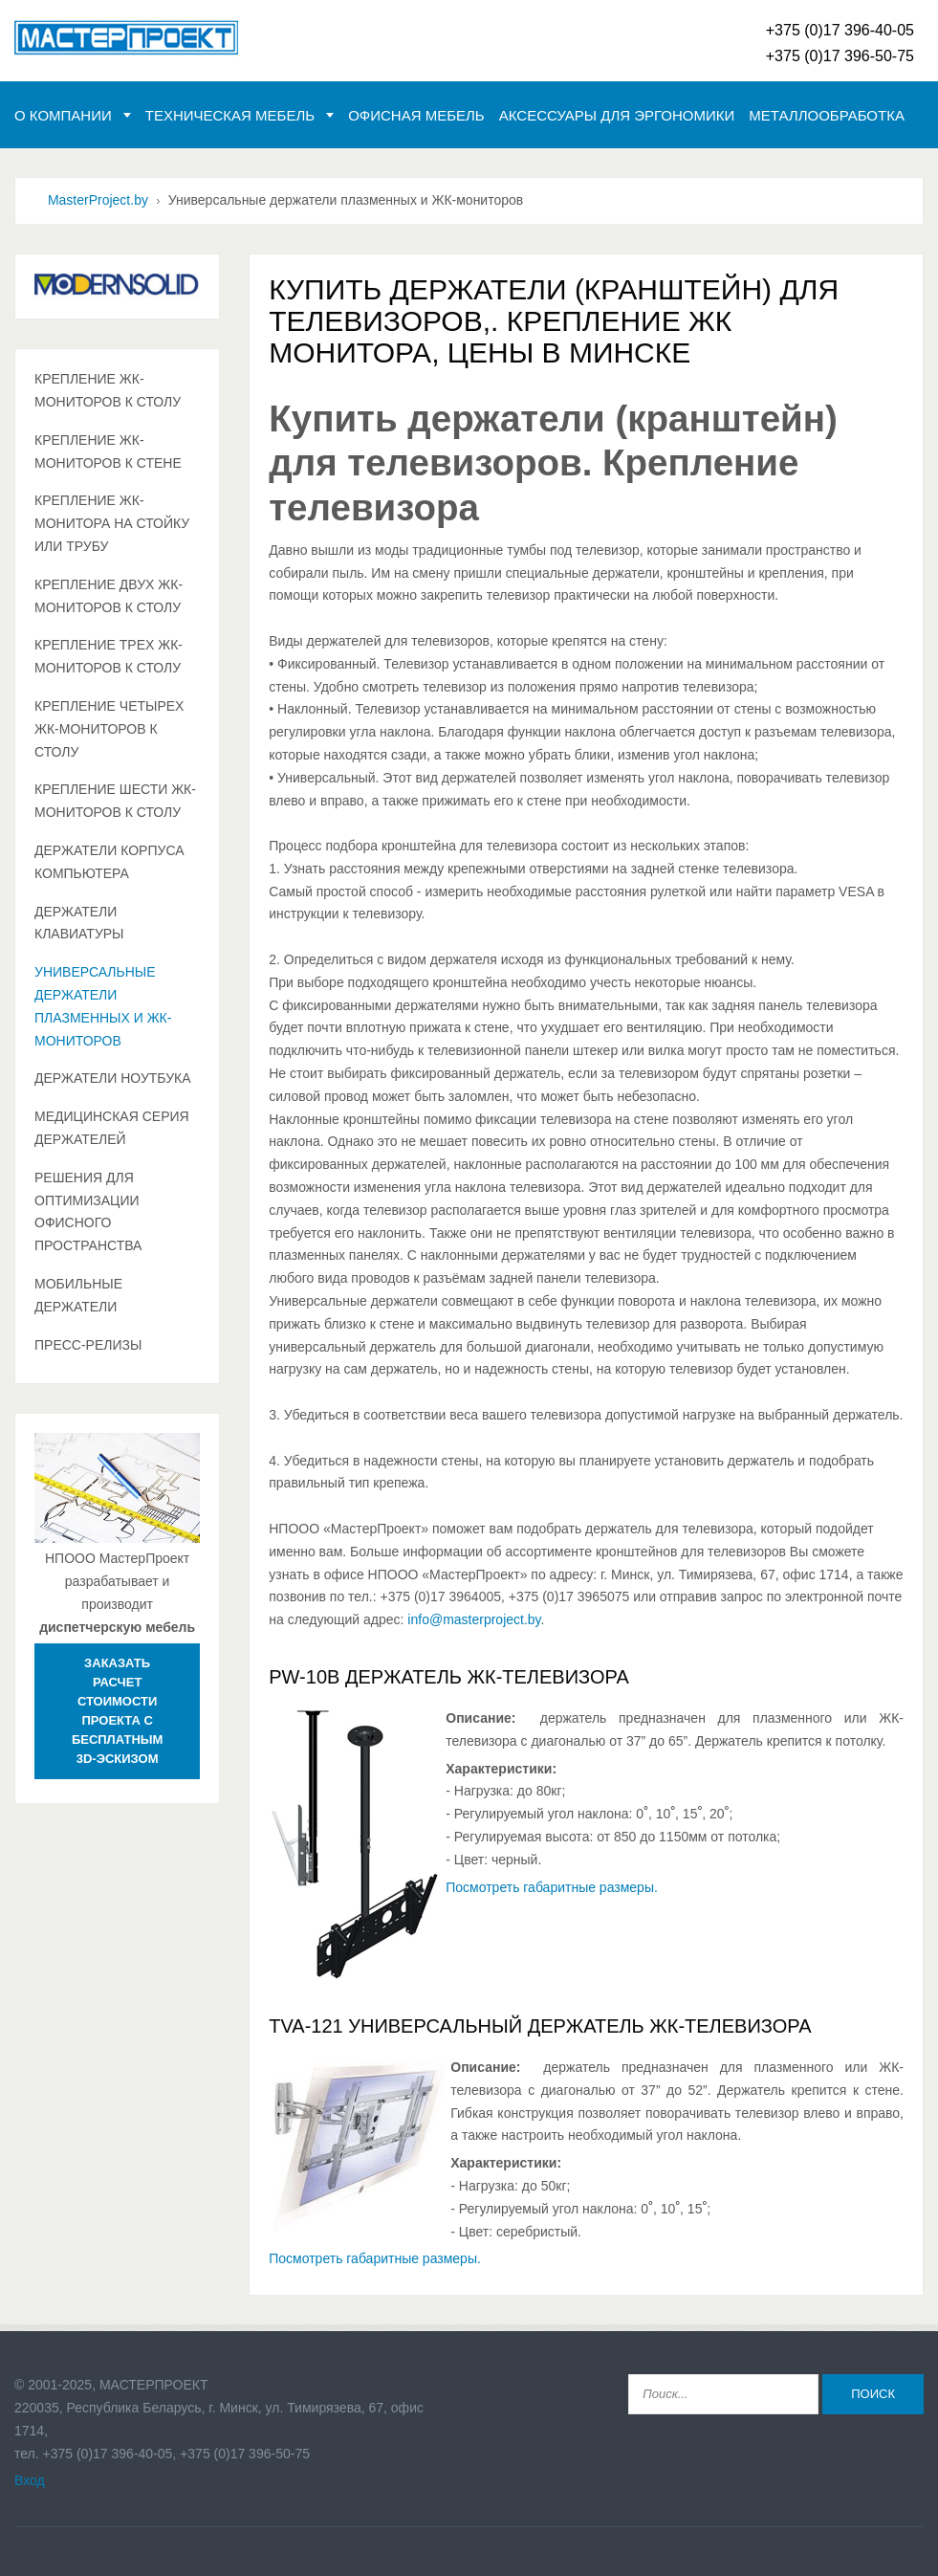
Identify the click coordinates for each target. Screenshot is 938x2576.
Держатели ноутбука (112, 1078)
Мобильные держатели (78, 1295)
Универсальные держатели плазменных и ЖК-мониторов (102, 1005)
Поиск (873, 2394)
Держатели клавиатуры (79, 923)
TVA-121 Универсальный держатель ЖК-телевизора (540, 2026)
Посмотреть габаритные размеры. (552, 1887)
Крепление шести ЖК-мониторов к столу (115, 801)
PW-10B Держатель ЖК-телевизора (449, 1676)
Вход (29, 2480)
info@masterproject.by (473, 1619)
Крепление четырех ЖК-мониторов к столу (109, 729)
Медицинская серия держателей (111, 1128)
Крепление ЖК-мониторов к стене (108, 451)
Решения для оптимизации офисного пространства (88, 1211)
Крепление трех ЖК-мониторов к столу (108, 656)
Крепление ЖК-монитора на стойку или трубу (111, 523)
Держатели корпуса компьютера (109, 862)
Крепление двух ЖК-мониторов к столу (108, 596)
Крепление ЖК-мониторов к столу (107, 390)
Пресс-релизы (88, 1345)
